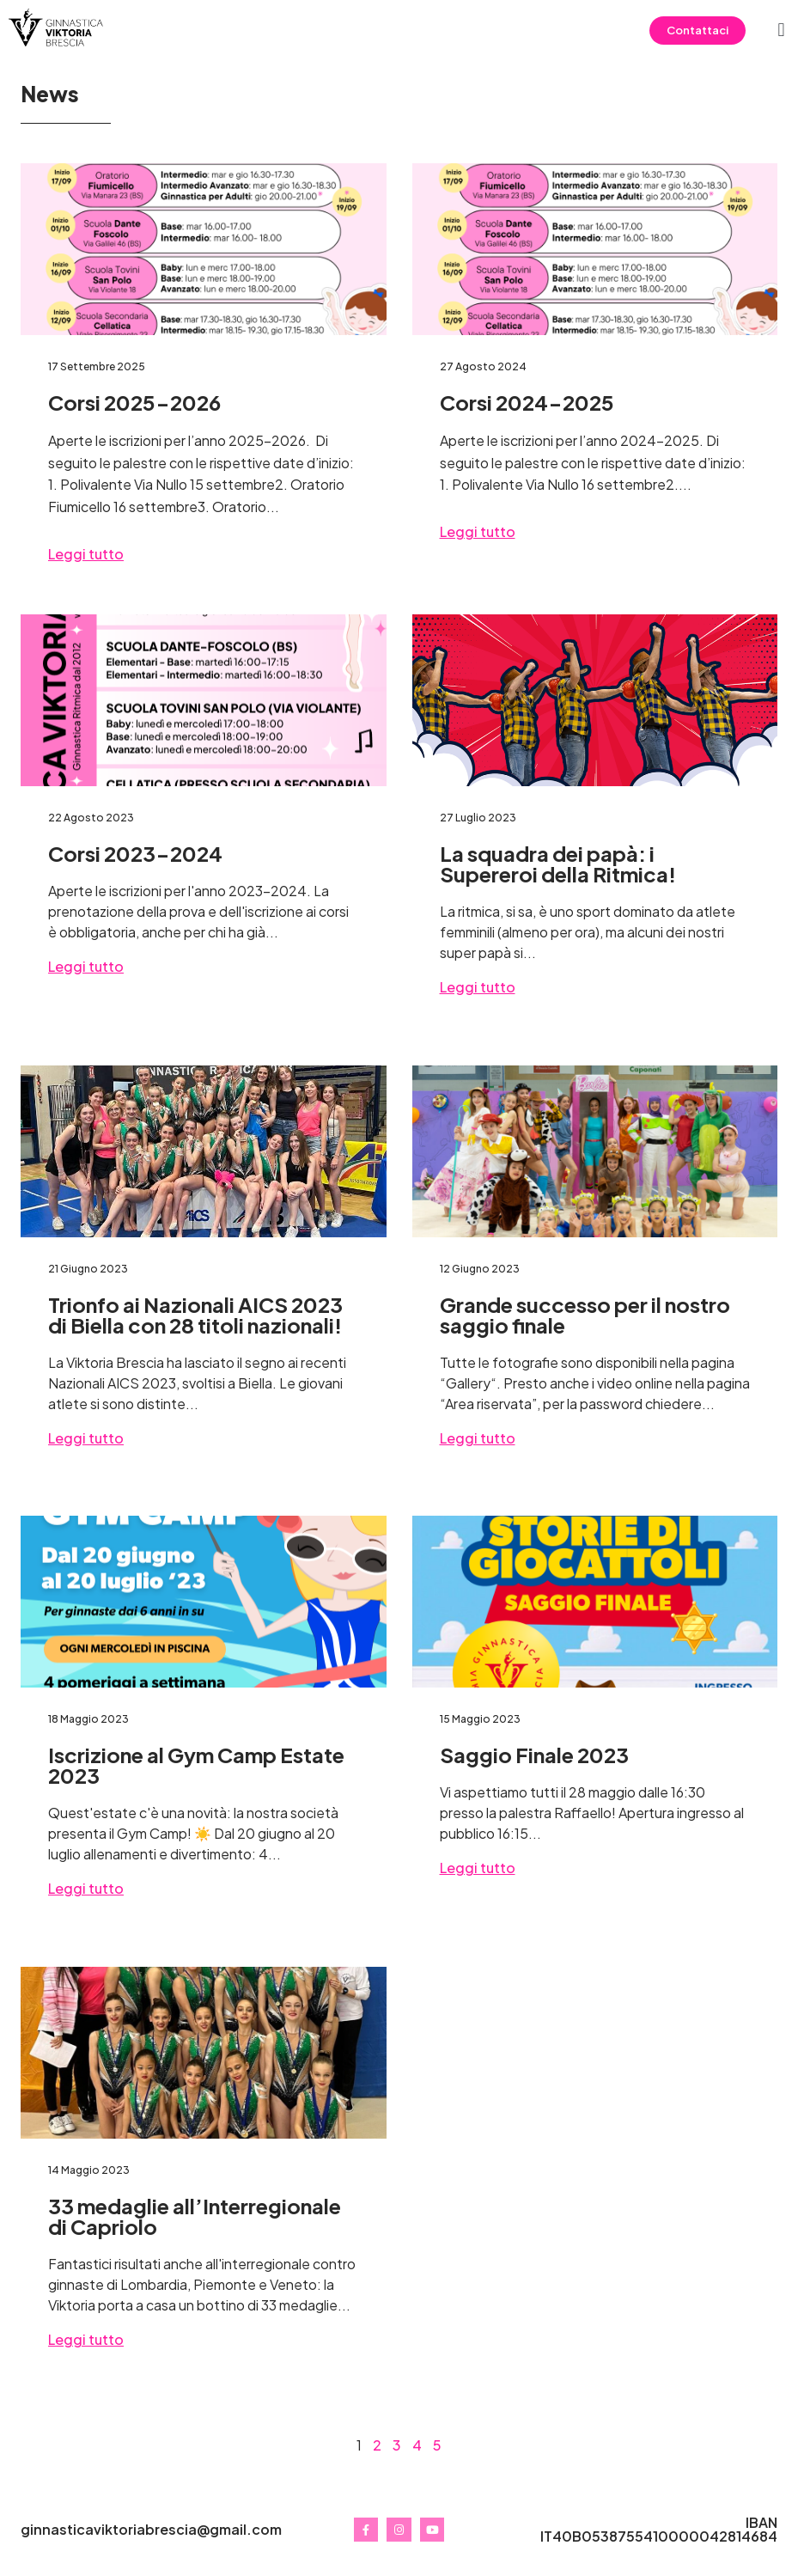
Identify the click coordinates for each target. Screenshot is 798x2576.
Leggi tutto (86, 554)
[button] (781, 30)
